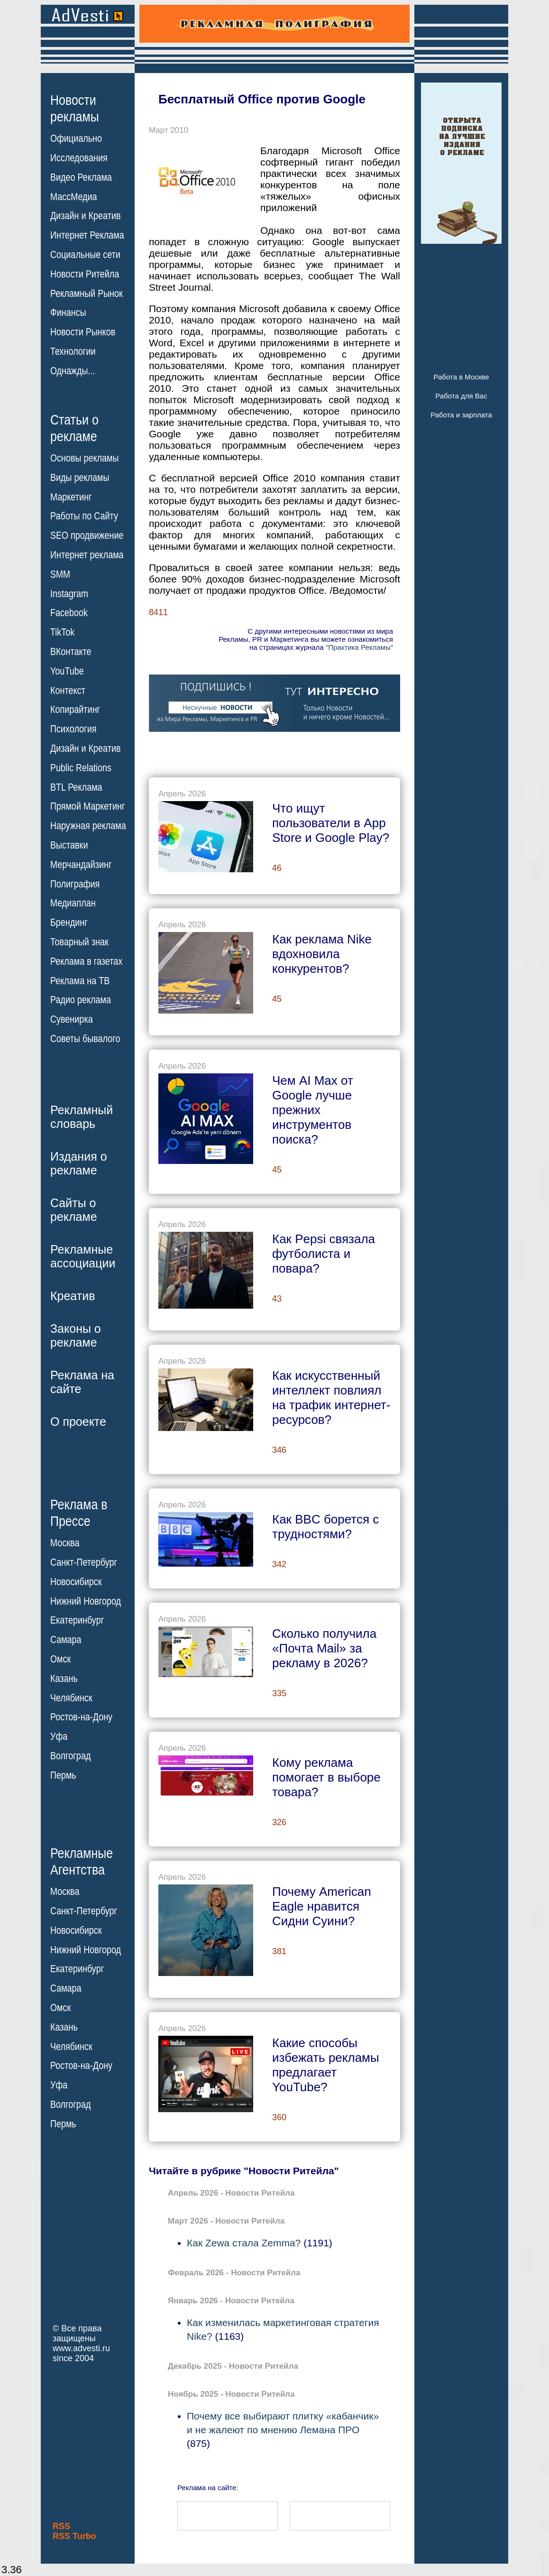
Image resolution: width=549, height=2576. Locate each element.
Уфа (58, 1736)
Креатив (72, 1295)
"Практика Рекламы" (359, 647)
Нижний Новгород (85, 1601)
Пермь (63, 1775)
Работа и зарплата (461, 415)
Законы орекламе (75, 1335)
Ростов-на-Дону (81, 1717)
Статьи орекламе (74, 427)
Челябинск (71, 1697)
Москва (64, 1543)
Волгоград (70, 1756)
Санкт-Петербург (83, 1562)
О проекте (78, 1421)
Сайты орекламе (73, 1209)
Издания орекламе (78, 1163)
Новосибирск (76, 1582)
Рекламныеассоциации (83, 1256)
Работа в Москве (461, 377)
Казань (64, 1678)
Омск (60, 1659)
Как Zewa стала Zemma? (244, 2242)
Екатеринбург (77, 1620)
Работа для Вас (461, 396)
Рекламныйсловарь (81, 1116)
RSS (61, 2526)
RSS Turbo (74, 2536)
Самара (66, 1639)
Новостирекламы (74, 108)
